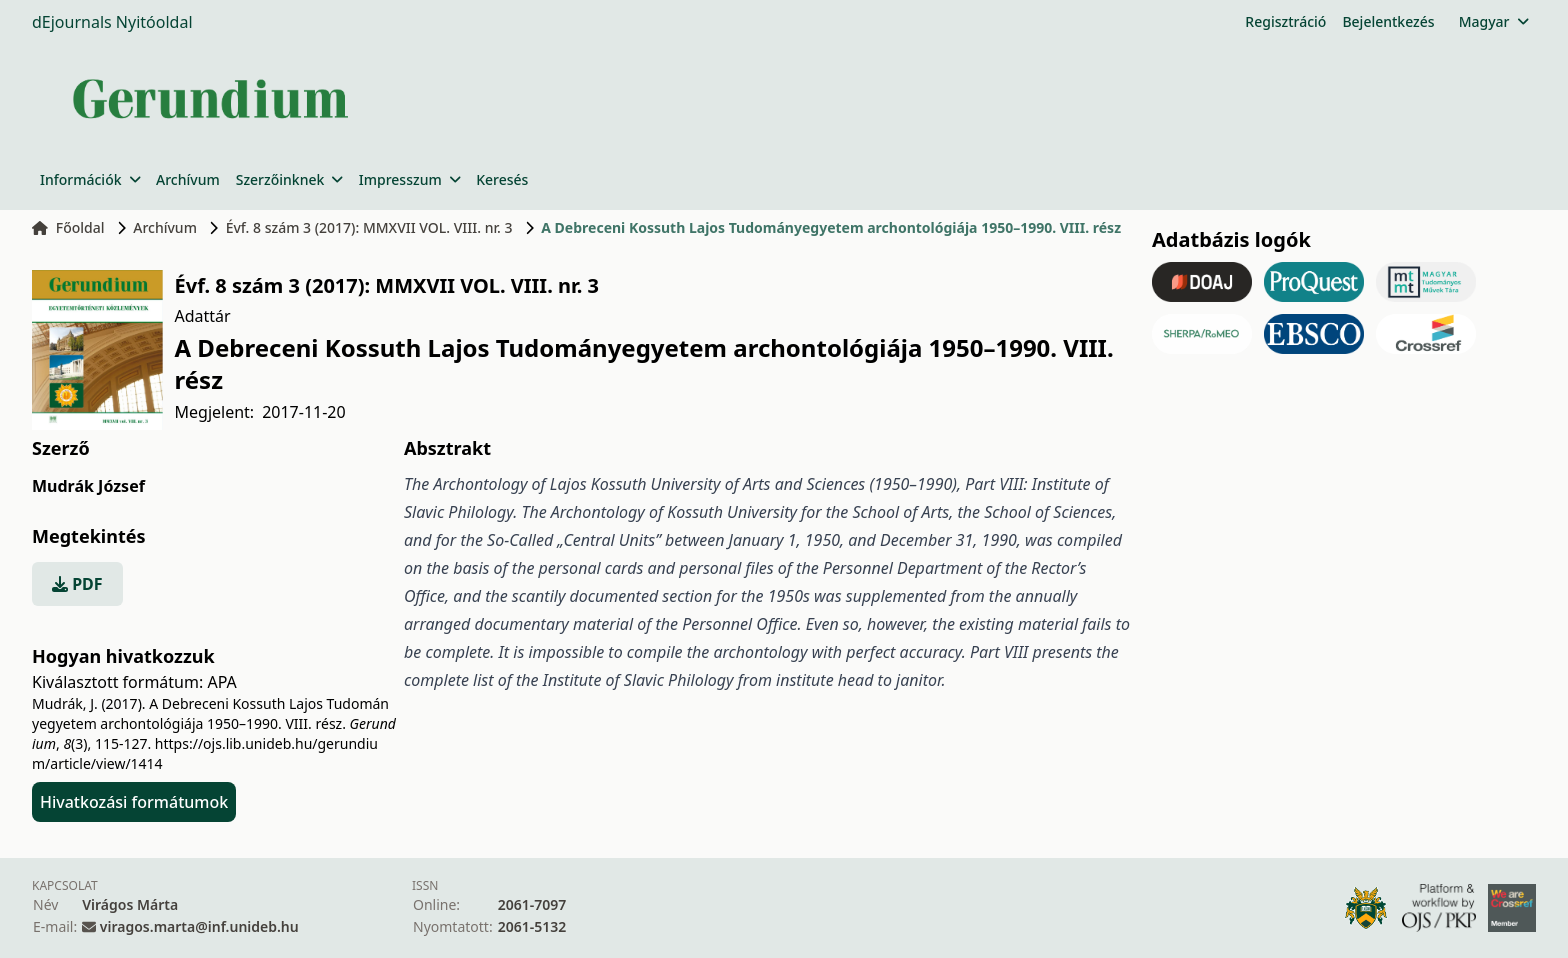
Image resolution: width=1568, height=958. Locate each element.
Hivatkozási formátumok (134, 802)
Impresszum (409, 179)
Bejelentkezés (1388, 21)
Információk (90, 179)
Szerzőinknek (289, 179)
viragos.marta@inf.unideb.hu (199, 926)
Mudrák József (88, 486)
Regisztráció (1285, 21)
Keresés (502, 179)
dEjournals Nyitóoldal (112, 22)
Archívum (188, 179)
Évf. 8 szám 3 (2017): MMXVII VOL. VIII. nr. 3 (369, 227)
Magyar (1493, 21)
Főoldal (68, 227)
